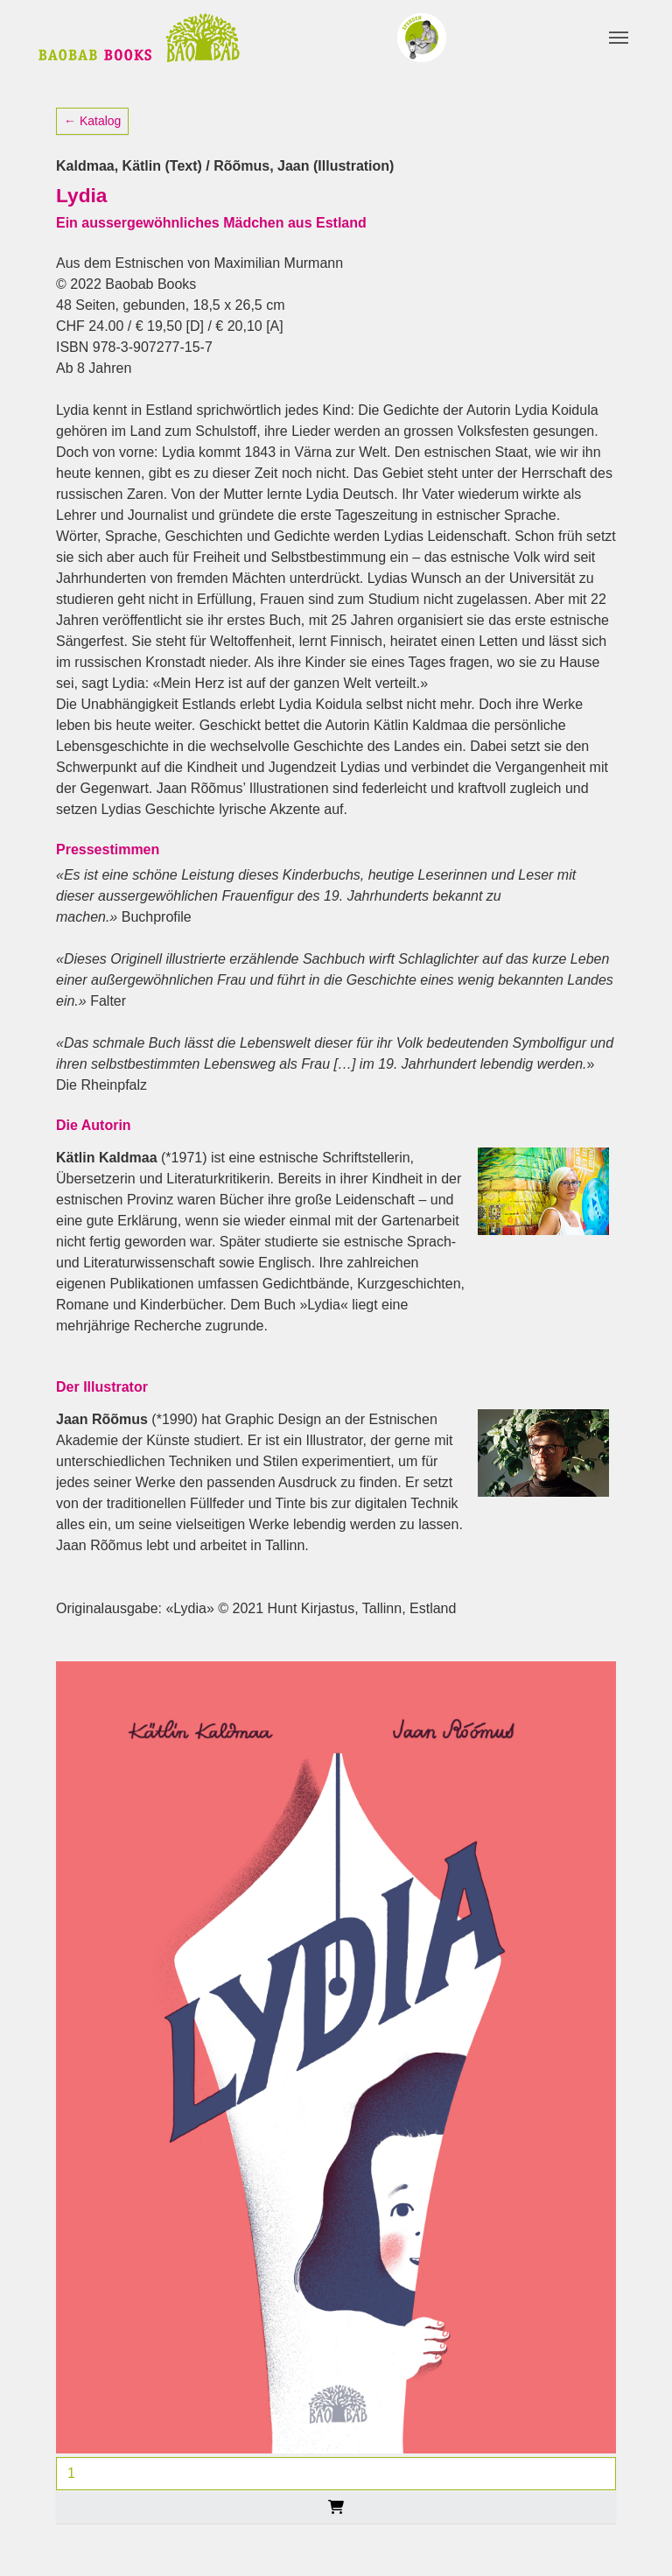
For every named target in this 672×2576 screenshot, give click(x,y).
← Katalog (92, 121)
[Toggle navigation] (619, 38)
